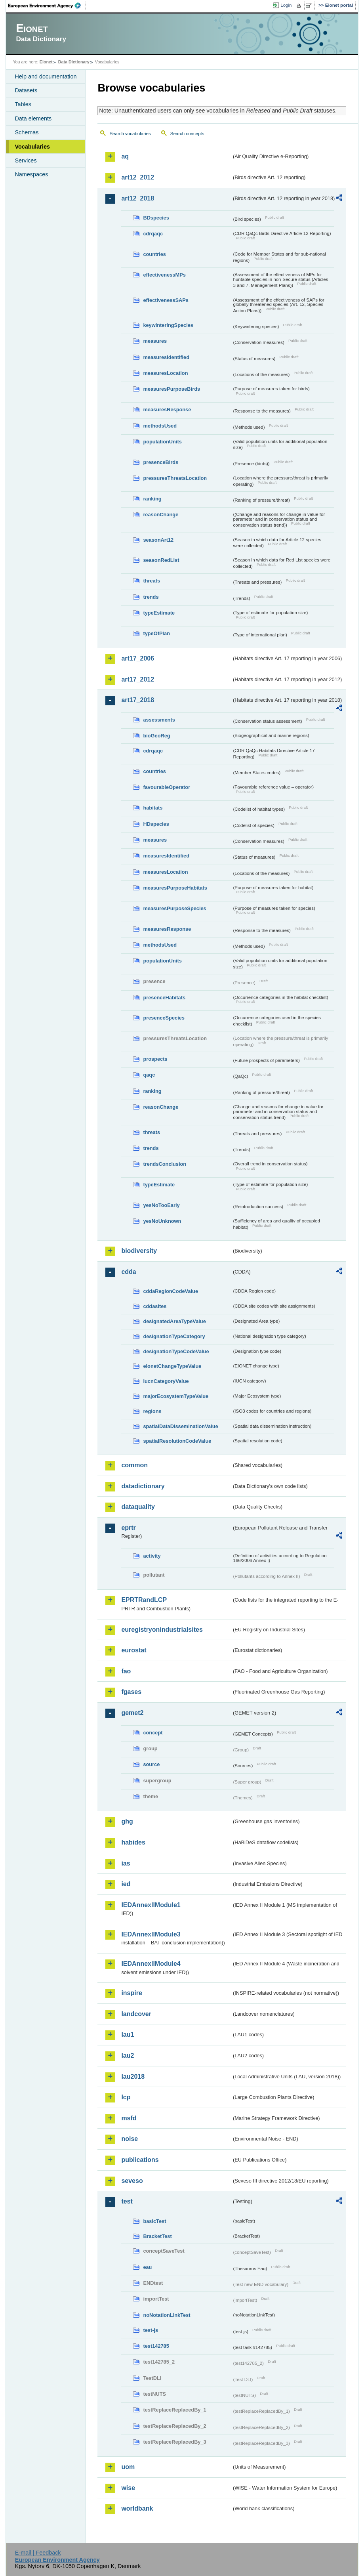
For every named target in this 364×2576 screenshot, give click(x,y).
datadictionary (142, 1486)
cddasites (154, 1306)
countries (154, 254)
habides (133, 1842)
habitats (152, 808)
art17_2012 (137, 679)
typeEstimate (159, 613)
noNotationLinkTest (166, 2315)
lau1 (127, 2034)
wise (128, 2487)
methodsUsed (160, 426)
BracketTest (157, 2236)
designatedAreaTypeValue (174, 1321)
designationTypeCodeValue (176, 1351)
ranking (152, 499)
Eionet (46, 61)
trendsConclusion (164, 1164)
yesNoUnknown (162, 1221)
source (151, 1764)
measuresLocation (165, 373)
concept (152, 1733)
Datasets (26, 90)
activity (151, 1556)
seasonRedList (161, 560)
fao (126, 1671)
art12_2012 (137, 177)
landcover (136, 2014)
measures (155, 341)
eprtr (128, 1527)
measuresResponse (167, 409)
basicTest (154, 2221)
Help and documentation (45, 76)
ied (125, 1884)
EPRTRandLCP (144, 1599)
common (134, 1465)
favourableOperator (166, 787)
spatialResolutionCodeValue (177, 1441)
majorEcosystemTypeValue (175, 1396)
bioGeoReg (156, 736)
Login (286, 5)
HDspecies (156, 824)
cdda (128, 1271)
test (126, 2201)
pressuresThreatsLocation (175, 478)
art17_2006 (137, 658)
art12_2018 (137, 198)
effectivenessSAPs (166, 300)
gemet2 (132, 1712)
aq (125, 156)
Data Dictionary (74, 61)
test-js (150, 2330)
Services (25, 160)
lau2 (127, 2055)
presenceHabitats (164, 998)
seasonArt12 (158, 540)
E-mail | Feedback (38, 2552)
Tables (23, 104)
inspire (131, 1993)
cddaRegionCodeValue (170, 1291)
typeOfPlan (156, 633)
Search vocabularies (130, 133)
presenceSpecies (164, 1018)
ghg (127, 1821)
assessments (159, 720)
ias (125, 1863)
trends (150, 597)
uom (128, 2466)
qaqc (149, 1075)
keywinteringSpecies (168, 325)
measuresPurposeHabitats (175, 888)
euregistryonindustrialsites (161, 1629)
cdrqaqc (153, 234)
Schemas (26, 132)
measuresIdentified (166, 357)
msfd (128, 2118)
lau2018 (133, 2076)
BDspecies (156, 218)
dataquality (137, 1506)
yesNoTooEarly (161, 1205)
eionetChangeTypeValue (172, 1366)
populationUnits (162, 442)
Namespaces (31, 174)
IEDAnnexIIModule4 (150, 1963)
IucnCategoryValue (166, 1381)
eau (147, 2267)
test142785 (156, 2346)
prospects (155, 1059)
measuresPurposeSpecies (174, 908)
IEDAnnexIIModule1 (150, 1905)
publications (139, 2159)
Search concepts (187, 133)
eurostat (133, 1650)
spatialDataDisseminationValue (180, 1426)
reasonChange (160, 514)
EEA (47, 6)
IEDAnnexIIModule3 (150, 1934)
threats (151, 581)
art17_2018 (137, 700)
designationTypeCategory (174, 1336)
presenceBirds (160, 462)
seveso (132, 2180)
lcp (125, 2097)
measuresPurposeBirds (171, 389)
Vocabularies (32, 146)
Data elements (33, 118)
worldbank (137, 2508)
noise (129, 2138)
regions (152, 1411)
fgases (131, 1691)
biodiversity (139, 1250)
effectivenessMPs (164, 275)
